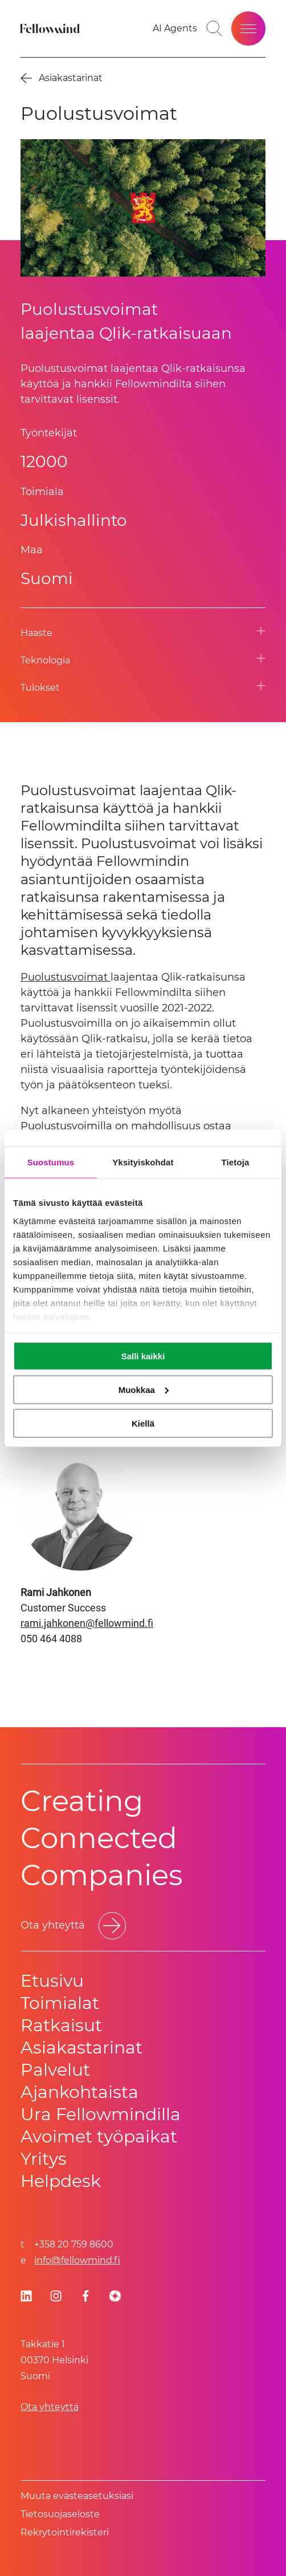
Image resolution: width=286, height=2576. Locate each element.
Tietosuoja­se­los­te (60, 2514)
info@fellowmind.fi (77, 2260)
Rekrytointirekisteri (65, 2532)
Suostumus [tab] (51, 1162)
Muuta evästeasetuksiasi (77, 2495)
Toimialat (60, 2003)
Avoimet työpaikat (99, 2136)
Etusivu (52, 1980)
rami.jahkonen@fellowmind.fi (87, 1623)
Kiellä (143, 1423)
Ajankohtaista (79, 2092)
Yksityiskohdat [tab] (142, 1162)
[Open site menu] (248, 28)
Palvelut (55, 2069)
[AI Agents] (175, 28)
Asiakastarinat (81, 2047)
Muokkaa (144, 1389)
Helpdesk (61, 2181)
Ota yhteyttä (50, 2406)
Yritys (44, 2158)
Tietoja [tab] (236, 1162)
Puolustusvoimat (66, 977)
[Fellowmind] (51, 28)
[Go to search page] (214, 29)
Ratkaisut (61, 2025)
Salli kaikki (143, 1356)
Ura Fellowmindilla (101, 2114)
